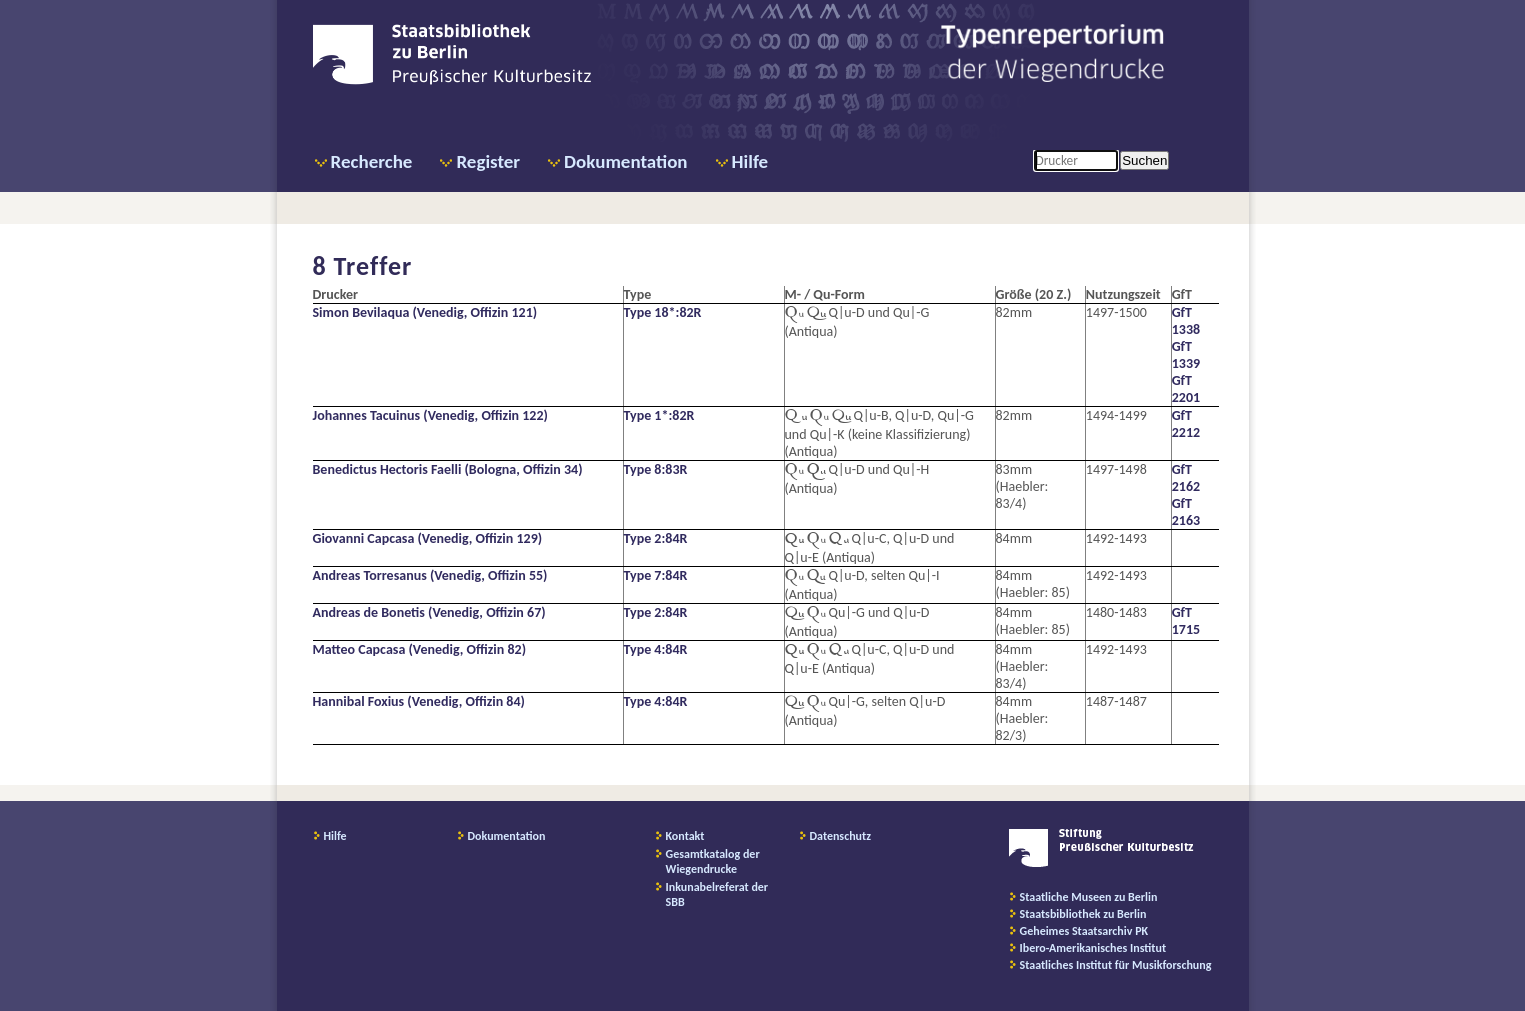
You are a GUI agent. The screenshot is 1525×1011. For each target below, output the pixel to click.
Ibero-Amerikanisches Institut (1093, 948)
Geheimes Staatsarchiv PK (1084, 931)
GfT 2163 (1186, 512)
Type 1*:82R (659, 415)
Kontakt (685, 836)
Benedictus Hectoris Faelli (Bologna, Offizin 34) (448, 469)
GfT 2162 (1186, 478)
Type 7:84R (656, 575)
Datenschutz (841, 836)
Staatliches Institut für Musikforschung (1116, 965)
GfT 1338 (1186, 321)
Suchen (1144, 160)
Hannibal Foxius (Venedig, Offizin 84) (419, 701)
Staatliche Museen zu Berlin (1089, 897)
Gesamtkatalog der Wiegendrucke (713, 861)
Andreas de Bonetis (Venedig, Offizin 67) (429, 612)
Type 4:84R (656, 649)
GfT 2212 (1186, 424)
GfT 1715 (1186, 621)
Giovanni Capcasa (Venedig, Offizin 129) (428, 538)
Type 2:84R (656, 538)
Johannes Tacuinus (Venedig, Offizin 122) (430, 415)
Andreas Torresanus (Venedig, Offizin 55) (430, 575)
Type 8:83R (656, 469)
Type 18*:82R (663, 312)
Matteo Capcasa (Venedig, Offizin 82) (420, 649)
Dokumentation (625, 161)
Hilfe (750, 161)
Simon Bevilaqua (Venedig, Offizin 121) (425, 312)
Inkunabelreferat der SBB (717, 894)
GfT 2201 (1186, 389)
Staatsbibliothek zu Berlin (1083, 914)
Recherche (372, 161)
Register (488, 161)
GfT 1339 (1186, 355)
